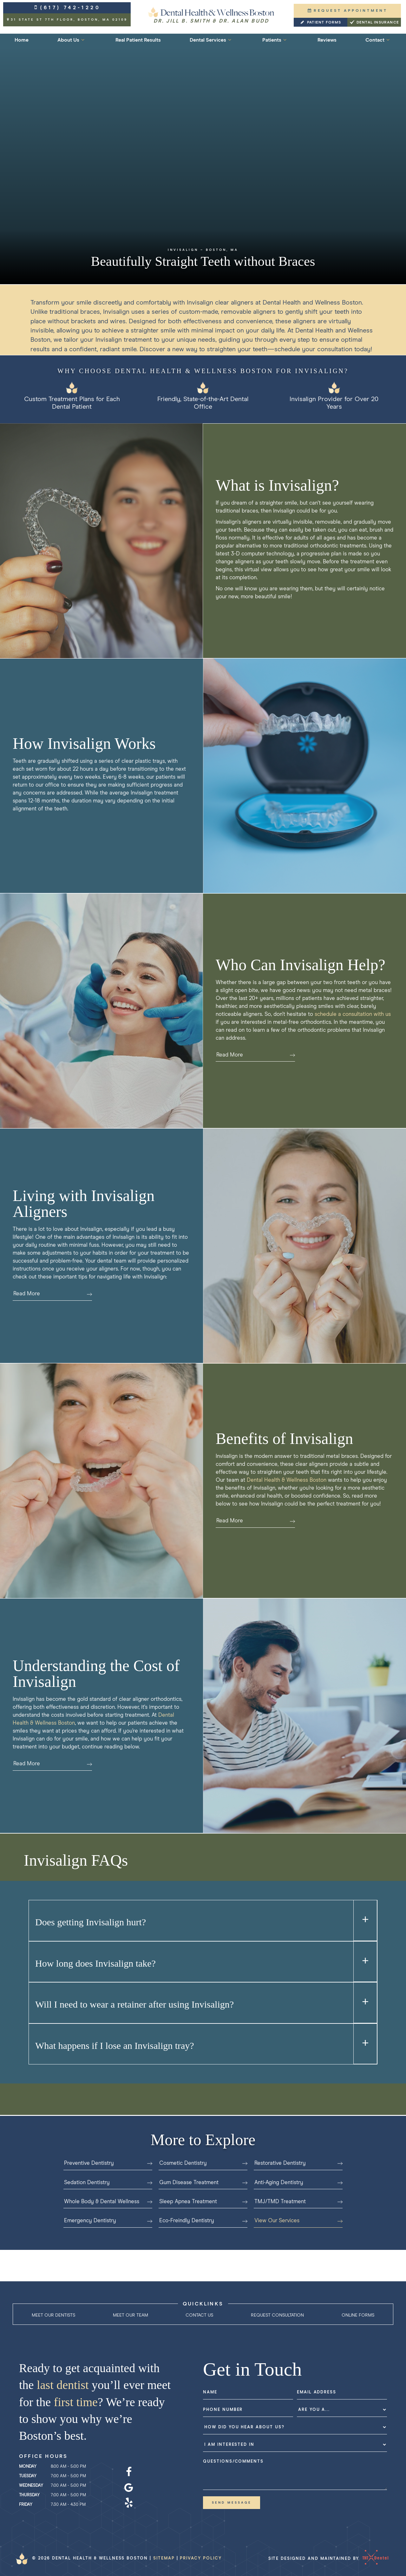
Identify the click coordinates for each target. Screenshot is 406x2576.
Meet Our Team (130, 2315)
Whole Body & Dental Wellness (108, 2201)
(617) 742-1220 (67, 7)
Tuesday (27, 2476)
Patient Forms (320, 22)
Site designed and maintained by (326, 2558)
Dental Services (211, 40)
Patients (275, 40)
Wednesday (31, 2486)
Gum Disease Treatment (203, 2182)
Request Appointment (347, 11)
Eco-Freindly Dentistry (203, 2221)
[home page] (211, 15)
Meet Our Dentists (53, 2315)
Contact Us (199, 2315)
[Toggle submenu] (82, 40)
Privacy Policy (200, 2558)
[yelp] (128, 2503)
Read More (255, 1055)
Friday (25, 2505)
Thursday (29, 2495)
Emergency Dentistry (108, 2221)
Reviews (327, 40)
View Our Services (298, 2221)
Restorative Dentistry (298, 2163)
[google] (128, 2488)
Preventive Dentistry (108, 2163)
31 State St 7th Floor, (67, 19)
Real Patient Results (138, 40)
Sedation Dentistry (108, 2182)
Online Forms (358, 2315)
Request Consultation (277, 2315)
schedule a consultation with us (353, 1014)
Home (22, 40)
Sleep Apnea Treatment (203, 2201)
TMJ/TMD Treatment (298, 2201)
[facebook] (128, 2472)
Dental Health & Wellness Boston (286, 1480)
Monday (27, 2467)
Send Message (232, 2502)
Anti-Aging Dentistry (298, 2182)
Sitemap (164, 2558)
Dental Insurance (374, 22)
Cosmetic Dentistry (203, 2163)
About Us (71, 40)
